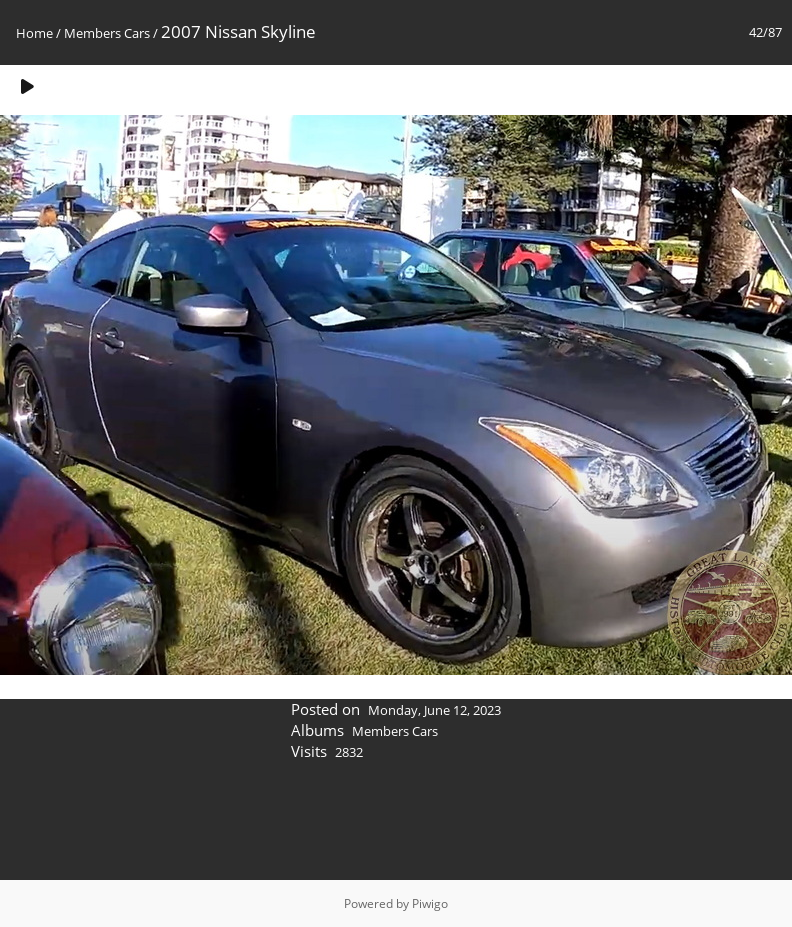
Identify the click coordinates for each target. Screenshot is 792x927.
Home (34, 33)
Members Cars (107, 33)
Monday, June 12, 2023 (434, 710)
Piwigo (430, 903)
